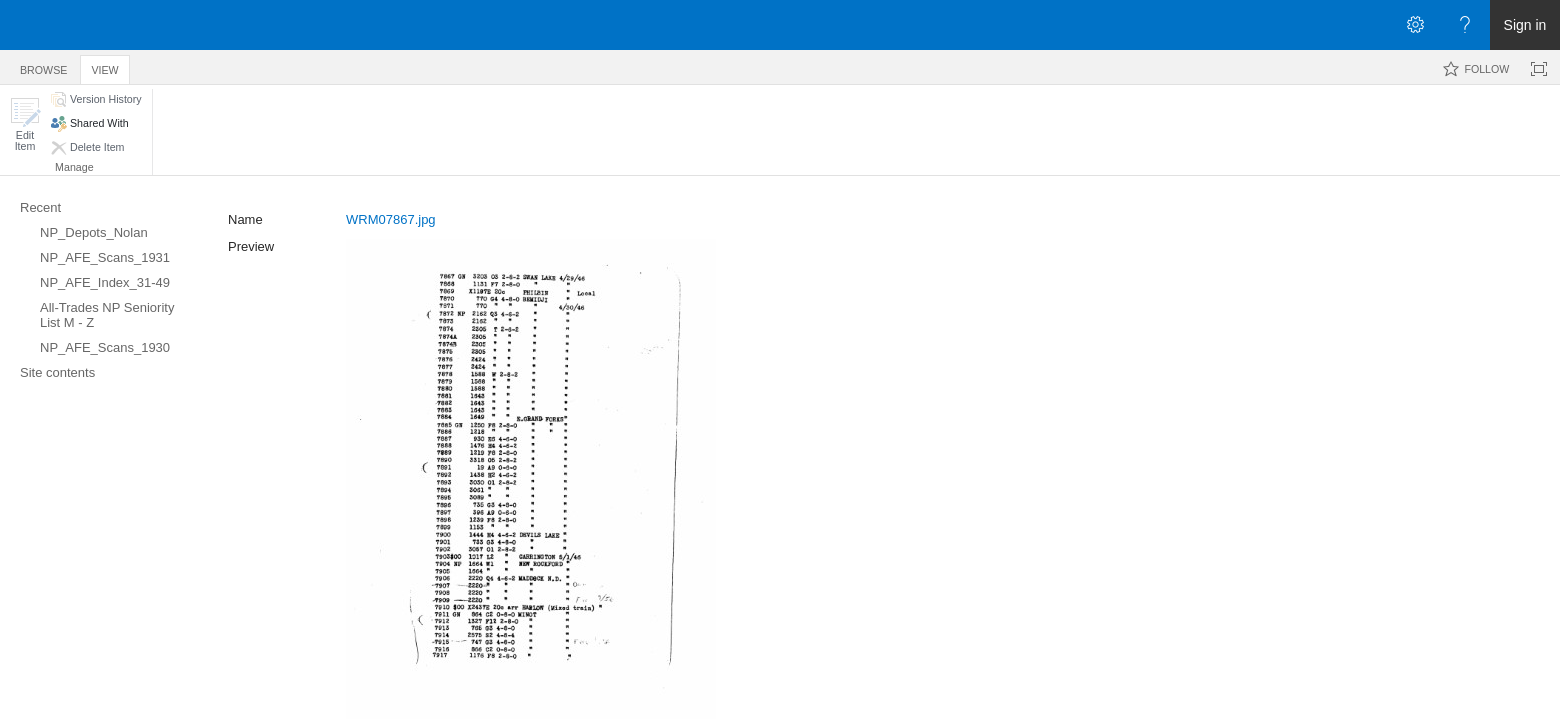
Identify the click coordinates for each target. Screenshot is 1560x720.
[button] (25, 124)
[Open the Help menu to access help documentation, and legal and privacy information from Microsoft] (1465, 25)
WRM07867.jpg (391, 219)
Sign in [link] (1525, 25)
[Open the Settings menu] (1415, 25)
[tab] (43, 66)
